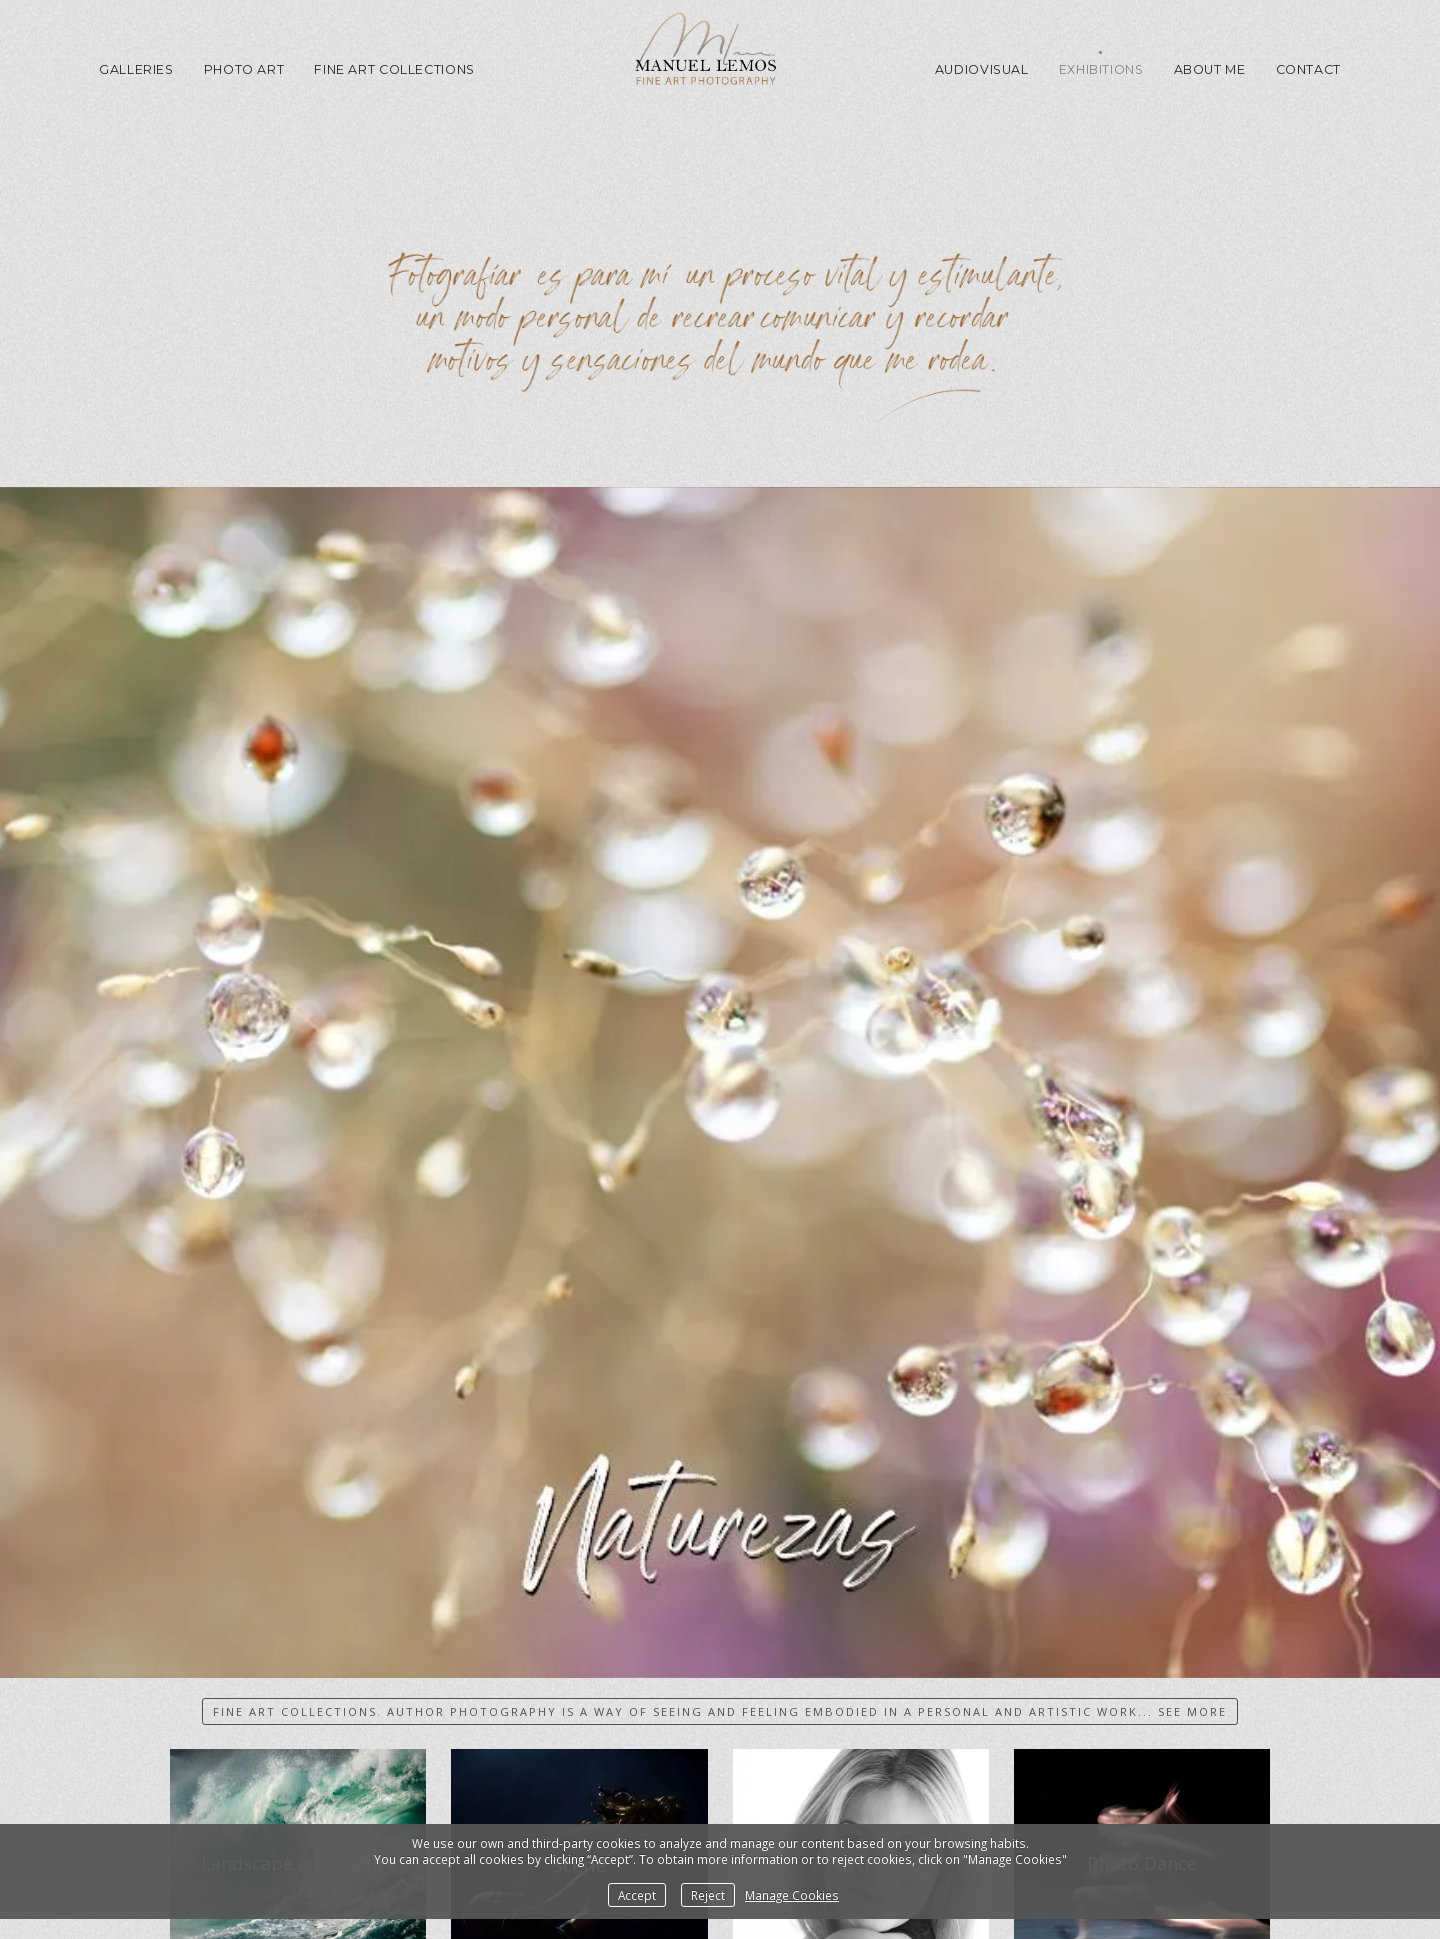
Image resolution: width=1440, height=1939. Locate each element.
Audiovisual (982, 69)
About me (1210, 69)
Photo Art (244, 69)
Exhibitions (1101, 69)
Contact (1308, 69)
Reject (708, 1895)
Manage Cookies (792, 1895)
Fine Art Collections (394, 69)
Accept (637, 1895)
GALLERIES (136, 69)
